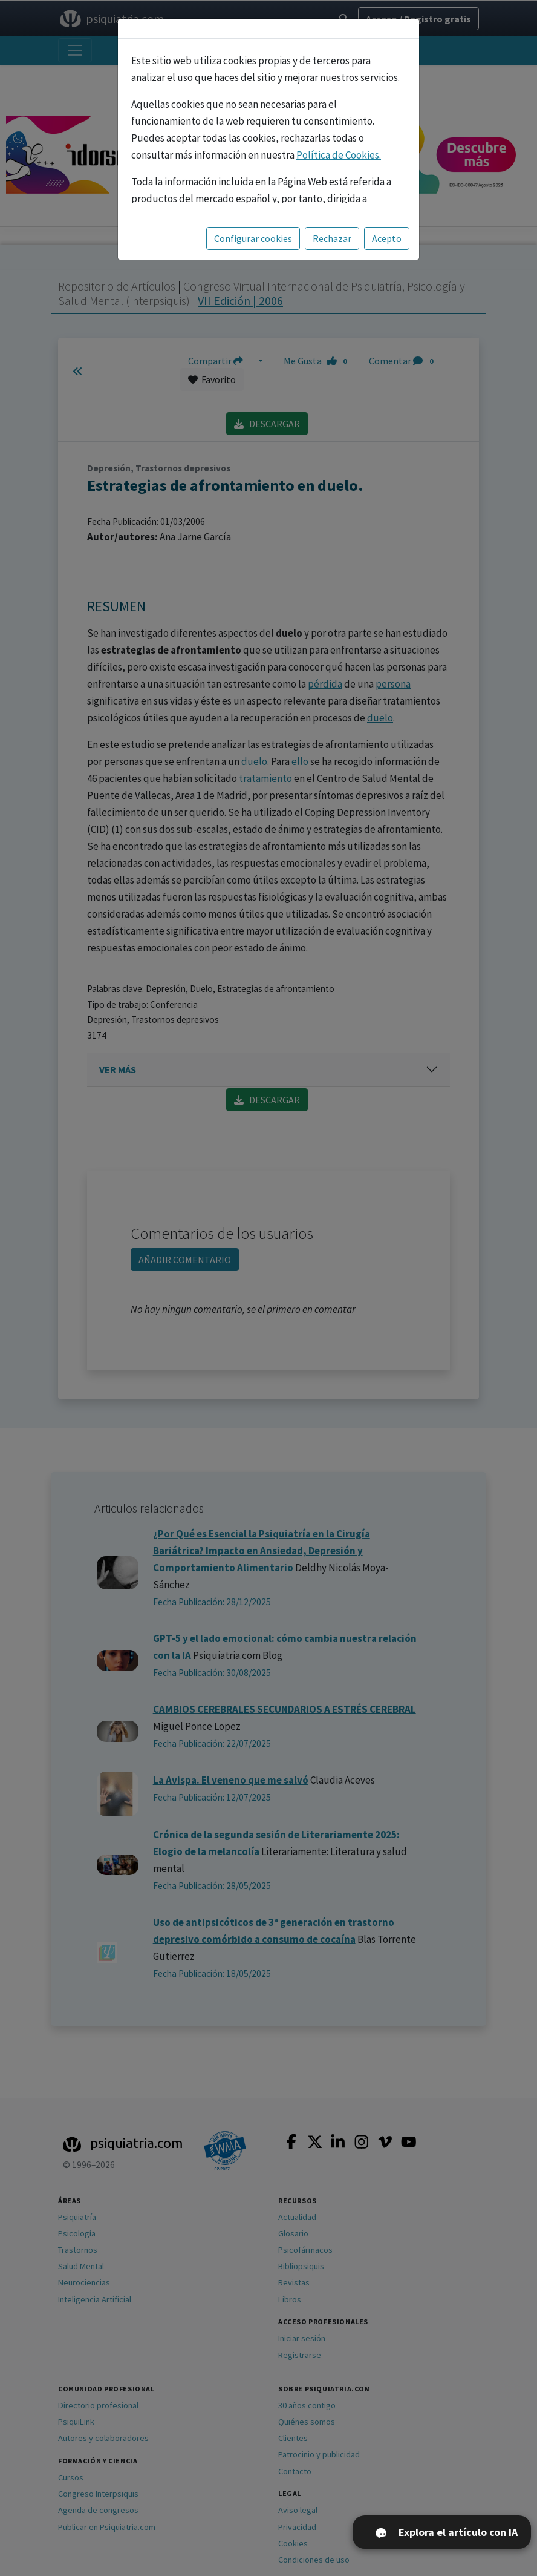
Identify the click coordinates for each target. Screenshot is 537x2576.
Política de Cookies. (338, 155)
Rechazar (332, 238)
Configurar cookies (253, 238)
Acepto (387, 238)
